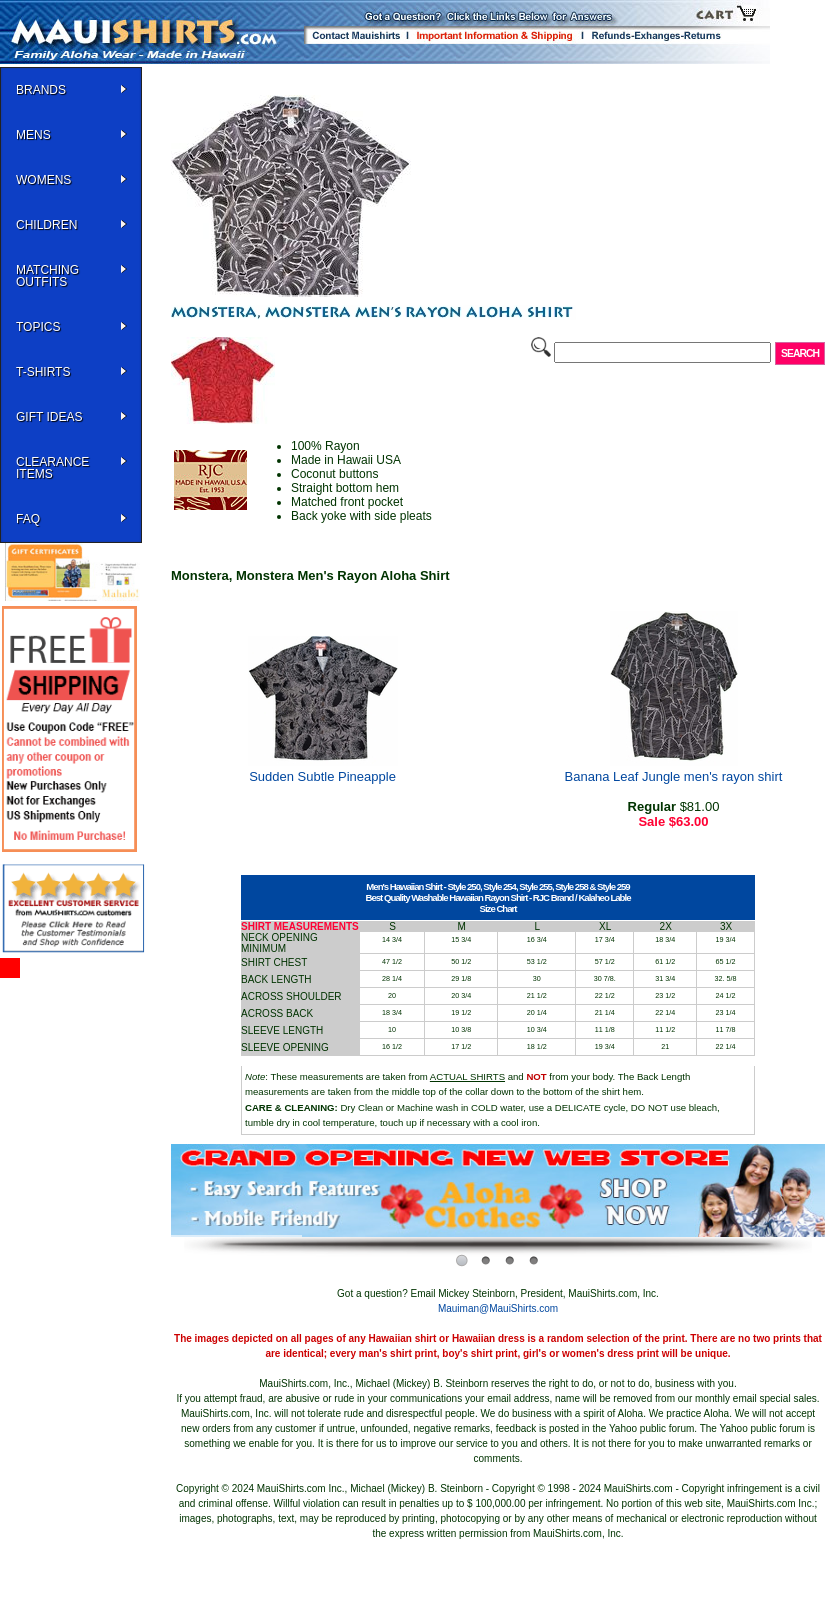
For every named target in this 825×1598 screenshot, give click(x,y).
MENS (33, 135)
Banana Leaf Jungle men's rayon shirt (674, 776)
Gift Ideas (49, 417)
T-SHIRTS (43, 372)
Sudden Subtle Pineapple (322, 776)
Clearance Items (52, 468)
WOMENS (43, 180)
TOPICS (38, 327)
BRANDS (41, 90)
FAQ (28, 519)
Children (46, 225)
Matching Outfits (47, 276)
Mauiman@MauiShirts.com (498, 1308)
